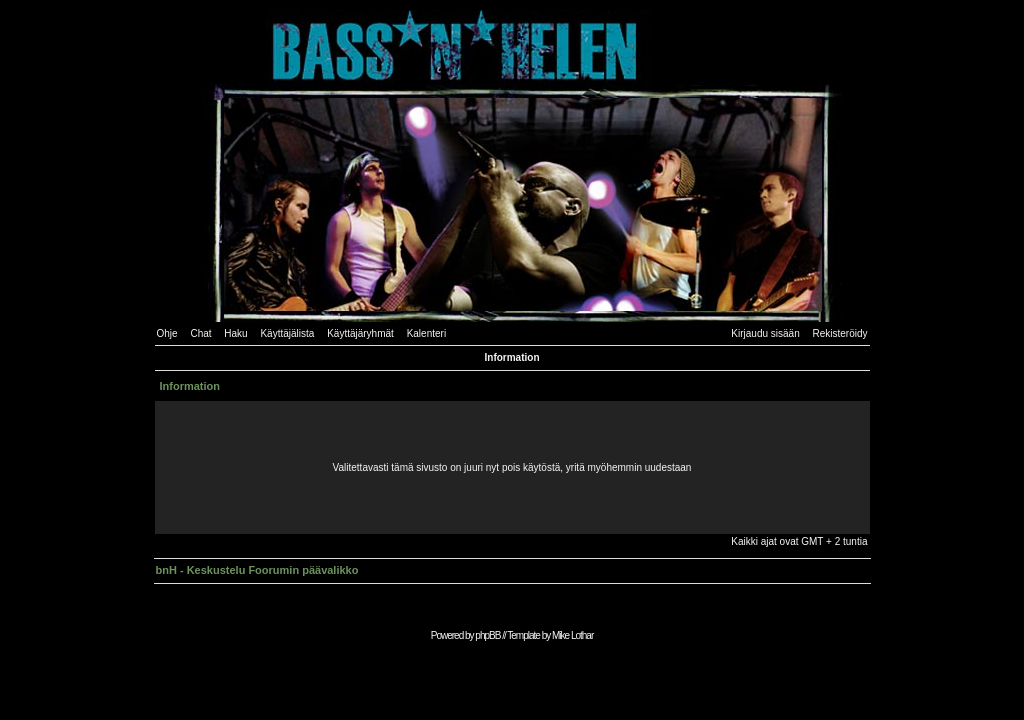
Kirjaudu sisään (765, 333)
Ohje (167, 333)
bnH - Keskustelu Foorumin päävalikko (257, 570)
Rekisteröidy (839, 333)
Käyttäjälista (287, 333)
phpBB (487, 635)
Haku (235, 333)
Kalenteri (426, 333)
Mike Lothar (572, 635)
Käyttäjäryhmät (360, 333)
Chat (200, 333)
